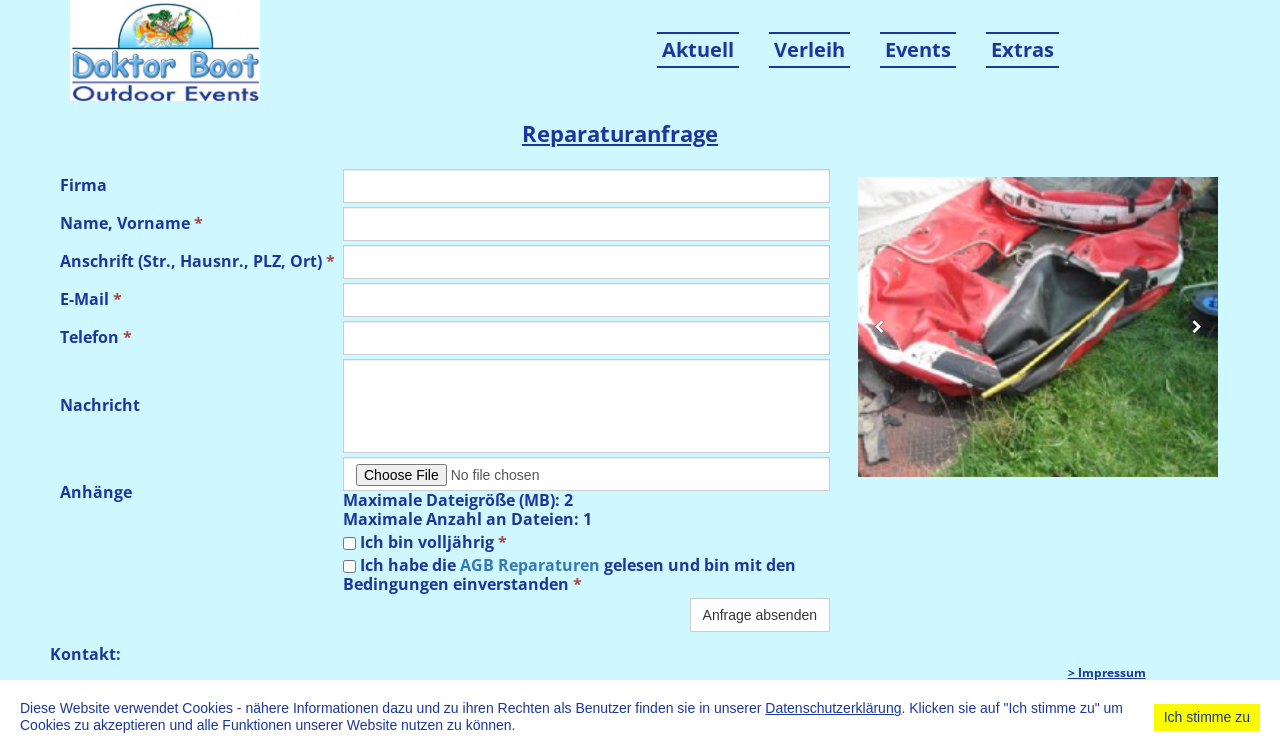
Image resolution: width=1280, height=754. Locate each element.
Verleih (809, 49)
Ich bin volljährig (425, 542)
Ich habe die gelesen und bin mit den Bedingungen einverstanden (569, 575)
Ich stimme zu (1207, 717)
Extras (1022, 49)
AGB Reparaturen (530, 565)
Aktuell (698, 49)
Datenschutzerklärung (833, 708)
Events (918, 49)
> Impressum (1107, 672)
